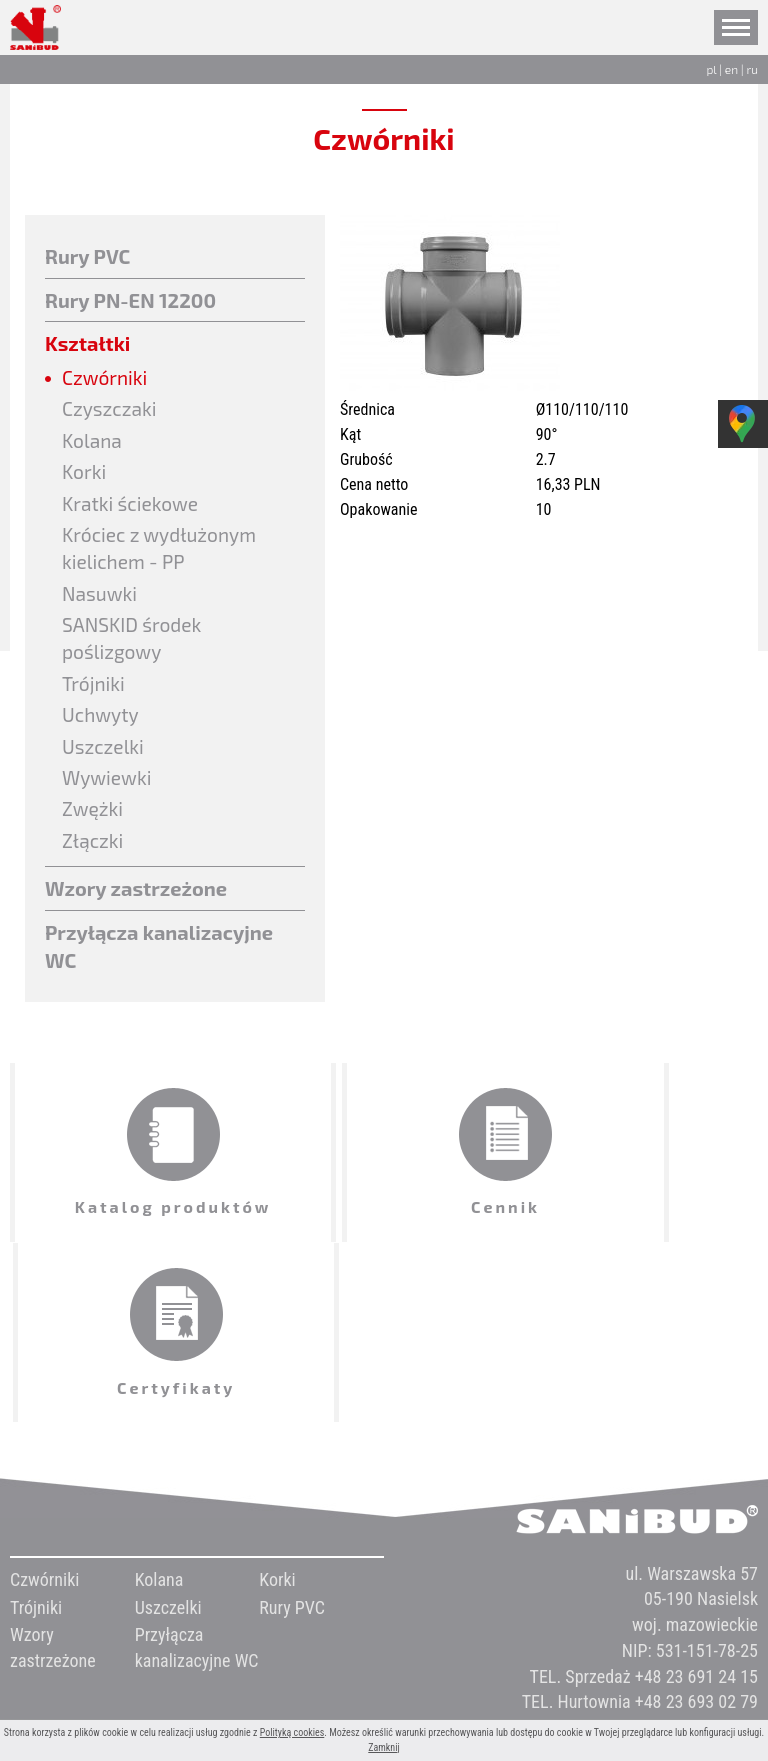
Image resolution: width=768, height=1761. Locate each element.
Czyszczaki (111, 411)
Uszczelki (104, 761)
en (731, 69)
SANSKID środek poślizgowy (134, 649)
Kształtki (87, 343)
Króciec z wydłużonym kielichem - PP (163, 555)
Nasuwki (101, 602)
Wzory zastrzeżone (136, 907)
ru (752, 69)
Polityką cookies (292, 1732)
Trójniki (95, 696)
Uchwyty (102, 728)
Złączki (94, 858)
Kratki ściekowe (133, 508)
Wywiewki (108, 793)
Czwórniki (106, 378)
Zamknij (383, 1747)
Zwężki (94, 826)
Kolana (93, 443)
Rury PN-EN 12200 (130, 300)
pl (711, 69)
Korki (85, 476)
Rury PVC (87, 256)
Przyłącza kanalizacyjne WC (159, 965)
